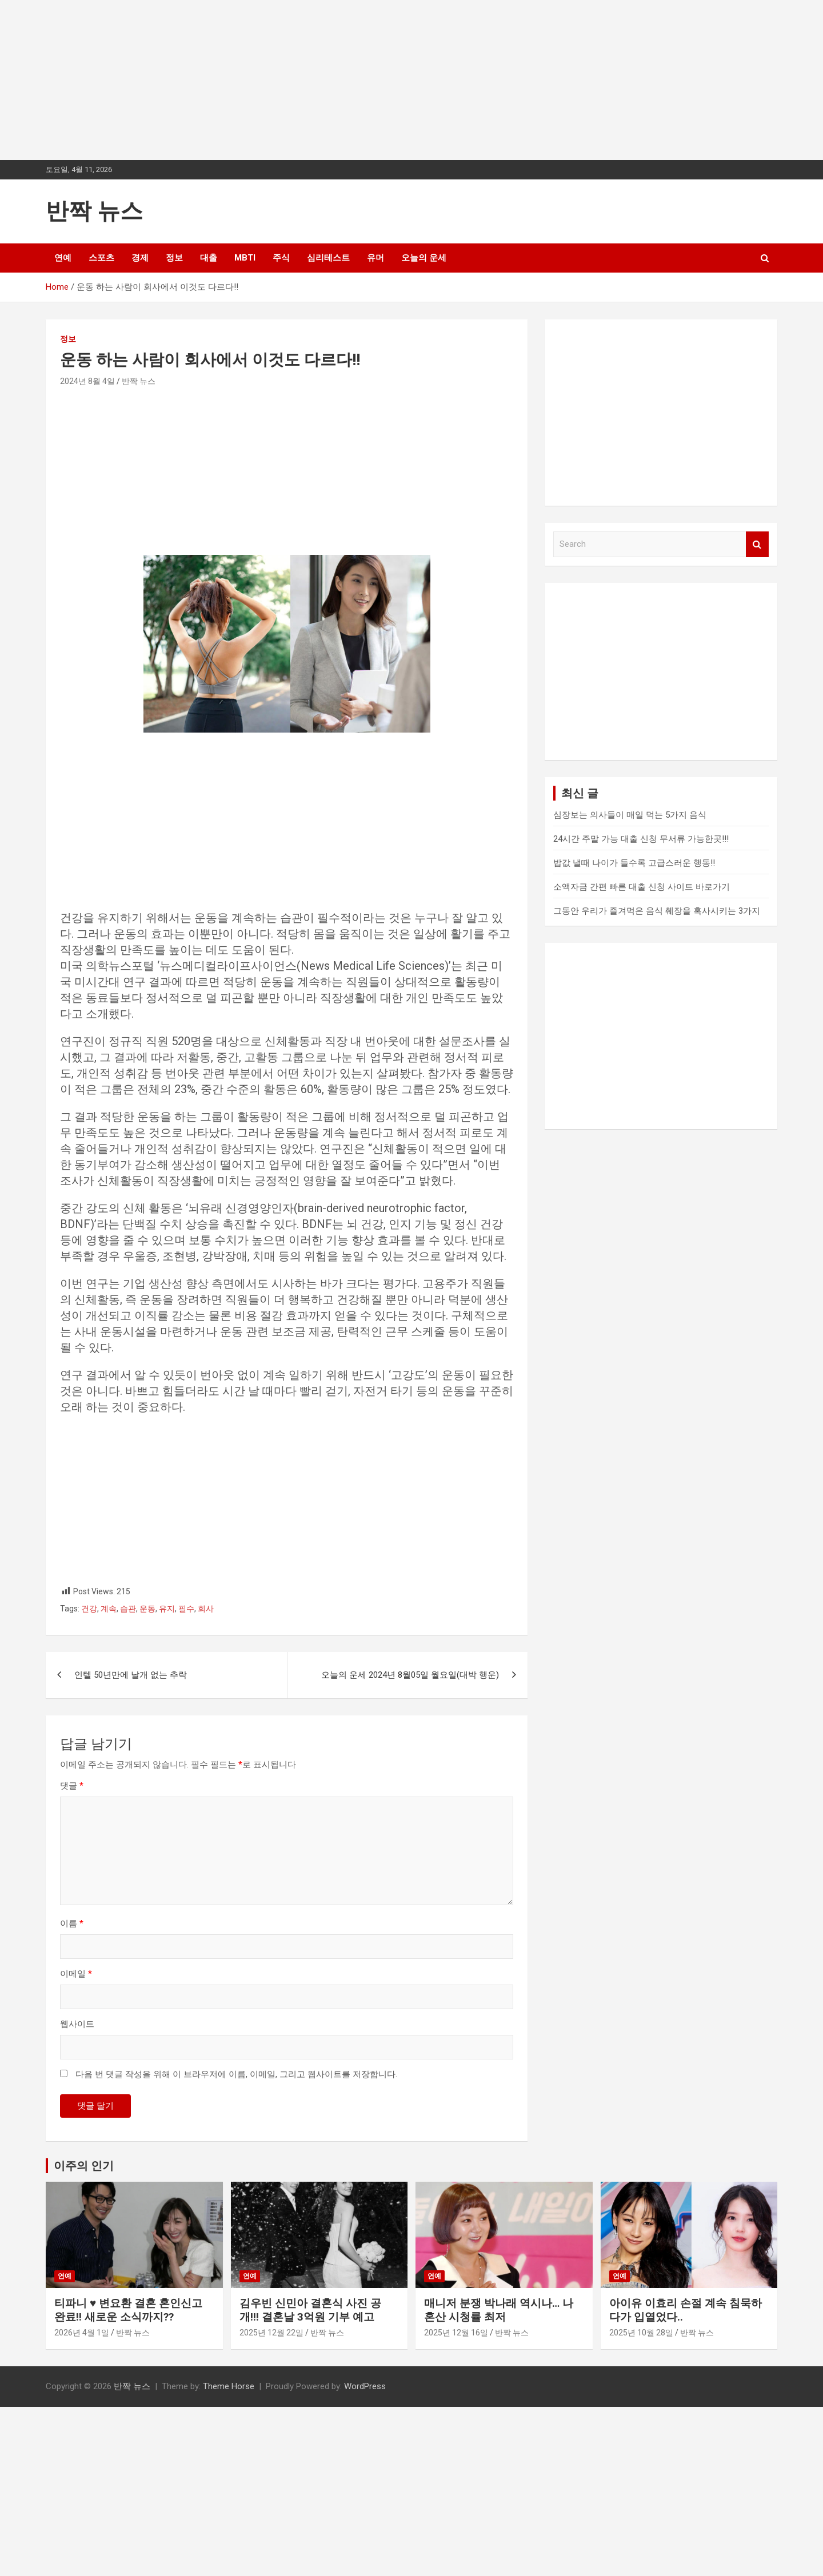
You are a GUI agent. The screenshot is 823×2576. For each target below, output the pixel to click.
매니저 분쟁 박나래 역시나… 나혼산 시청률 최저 (498, 2310)
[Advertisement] (343, 80)
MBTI (244, 258)
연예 (62, 258)
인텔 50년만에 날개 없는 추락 (130, 1675)
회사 (206, 1608)
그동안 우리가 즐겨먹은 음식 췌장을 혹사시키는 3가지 (656, 911)
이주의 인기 (84, 2166)
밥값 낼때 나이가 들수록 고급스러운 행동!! (634, 863)
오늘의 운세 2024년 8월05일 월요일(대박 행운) (410, 1675)
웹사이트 (77, 2024)
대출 (208, 258)
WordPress (365, 2386)
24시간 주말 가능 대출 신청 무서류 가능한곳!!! (641, 839)
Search (757, 544)
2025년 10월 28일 (641, 2332)
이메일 (76, 1974)
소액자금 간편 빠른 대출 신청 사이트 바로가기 (641, 887)
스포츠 (101, 258)
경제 (140, 258)
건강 (89, 1608)
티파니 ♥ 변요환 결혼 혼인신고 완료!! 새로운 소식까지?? (128, 2310)
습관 (128, 1608)
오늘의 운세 (423, 258)
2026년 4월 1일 (81, 2332)
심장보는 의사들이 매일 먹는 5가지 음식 (629, 815)
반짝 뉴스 (94, 211)
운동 (147, 1608)
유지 (167, 1608)
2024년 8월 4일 (87, 381)
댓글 (71, 1786)
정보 (174, 258)
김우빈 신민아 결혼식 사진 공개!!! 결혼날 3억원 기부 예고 (310, 2310)
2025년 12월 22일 (271, 2332)
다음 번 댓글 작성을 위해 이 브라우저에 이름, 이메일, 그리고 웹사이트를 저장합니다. (236, 2074)
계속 (109, 1608)
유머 (375, 258)
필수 (186, 1608)
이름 (71, 1923)
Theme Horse (228, 2386)
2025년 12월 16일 (456, 2332)
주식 (281, 258)
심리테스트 (328, 258)
